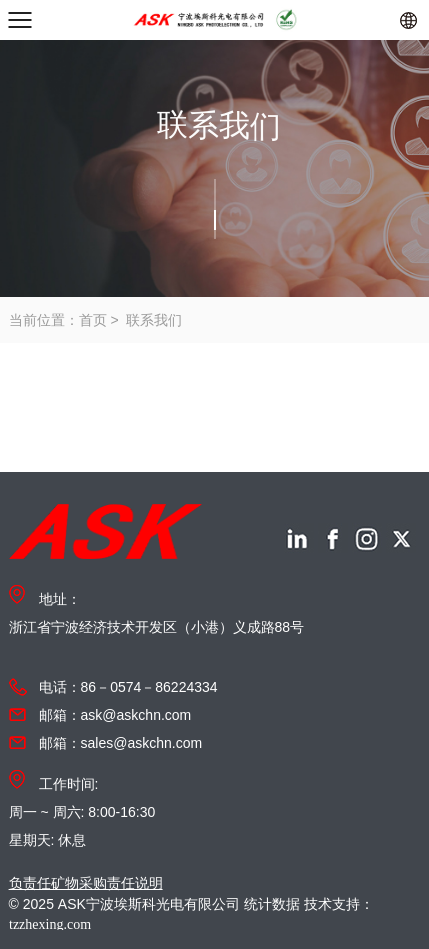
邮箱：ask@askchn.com (115, 715)
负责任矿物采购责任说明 (86, 883)
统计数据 (272, 904)
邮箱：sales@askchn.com (121, 743)
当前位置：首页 (58, 320)
